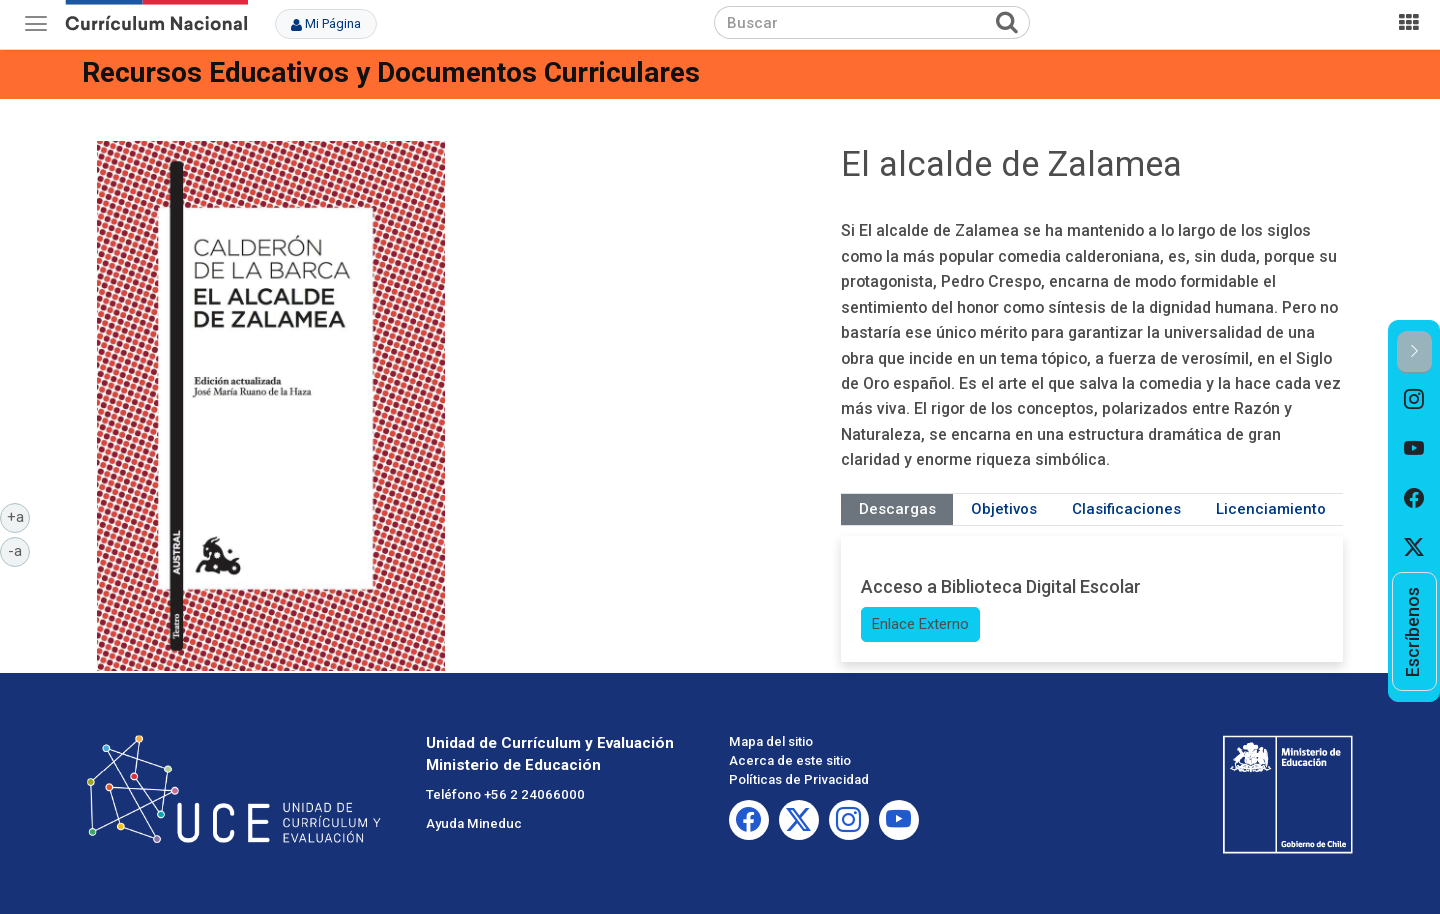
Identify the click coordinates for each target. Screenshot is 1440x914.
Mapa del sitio (771, 741)
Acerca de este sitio (790, 760)
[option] (1414, 399)
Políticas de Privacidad (799, 779)
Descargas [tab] (897, 509)
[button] (1414, 352)
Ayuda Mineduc (474, 823)
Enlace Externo (920, 624)
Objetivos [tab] (1004, 509)
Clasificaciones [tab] (1126, 509)
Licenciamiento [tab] (1271, 509)
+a (19, 516)
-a (19, 550)
